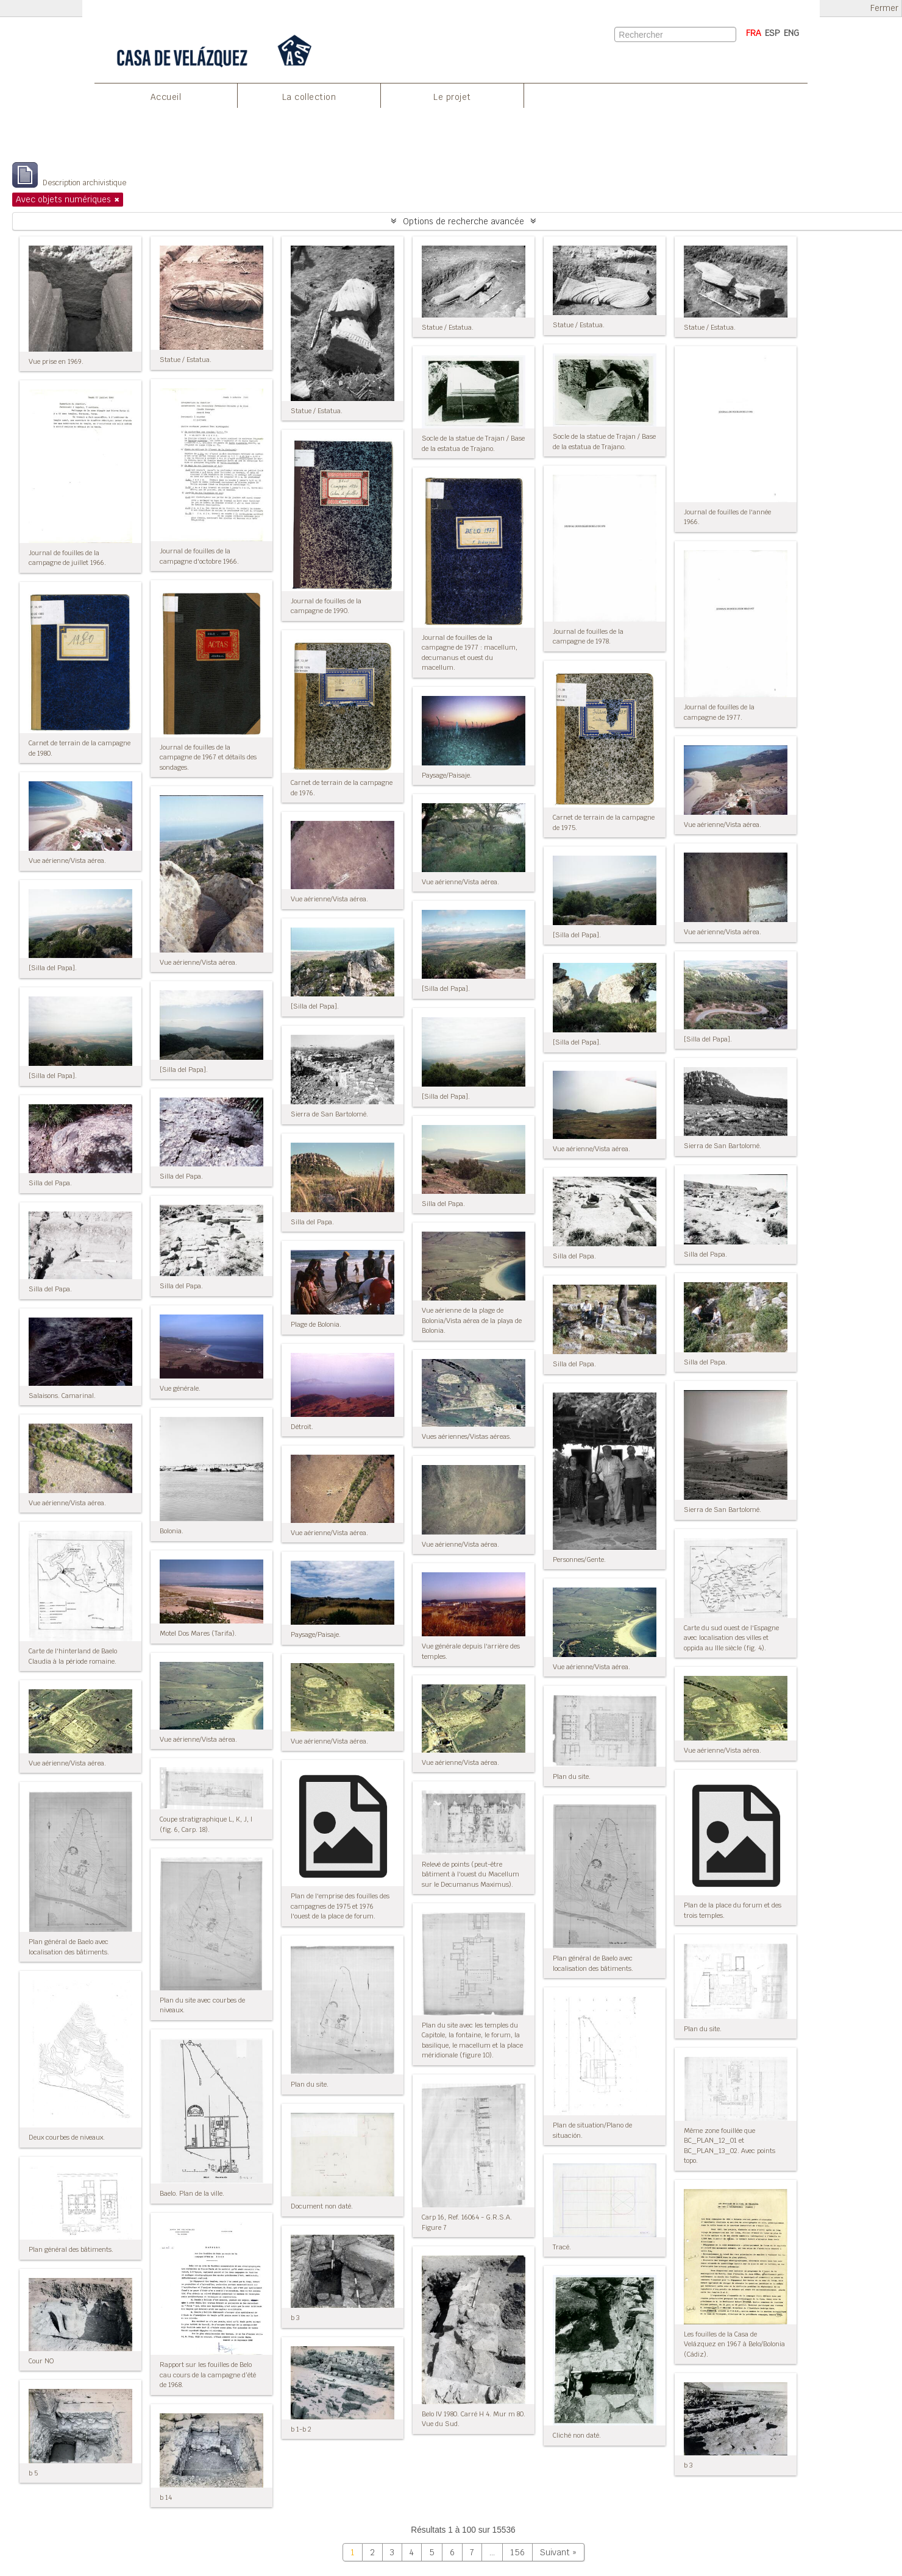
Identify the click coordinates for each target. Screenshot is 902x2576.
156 (517, 2552)
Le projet (452, 96)
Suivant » (558, 2552)
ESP (772, 32)
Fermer (884, 8)
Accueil (166, 96)
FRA (753, 32)
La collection (309, 96)
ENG (791, 32)
